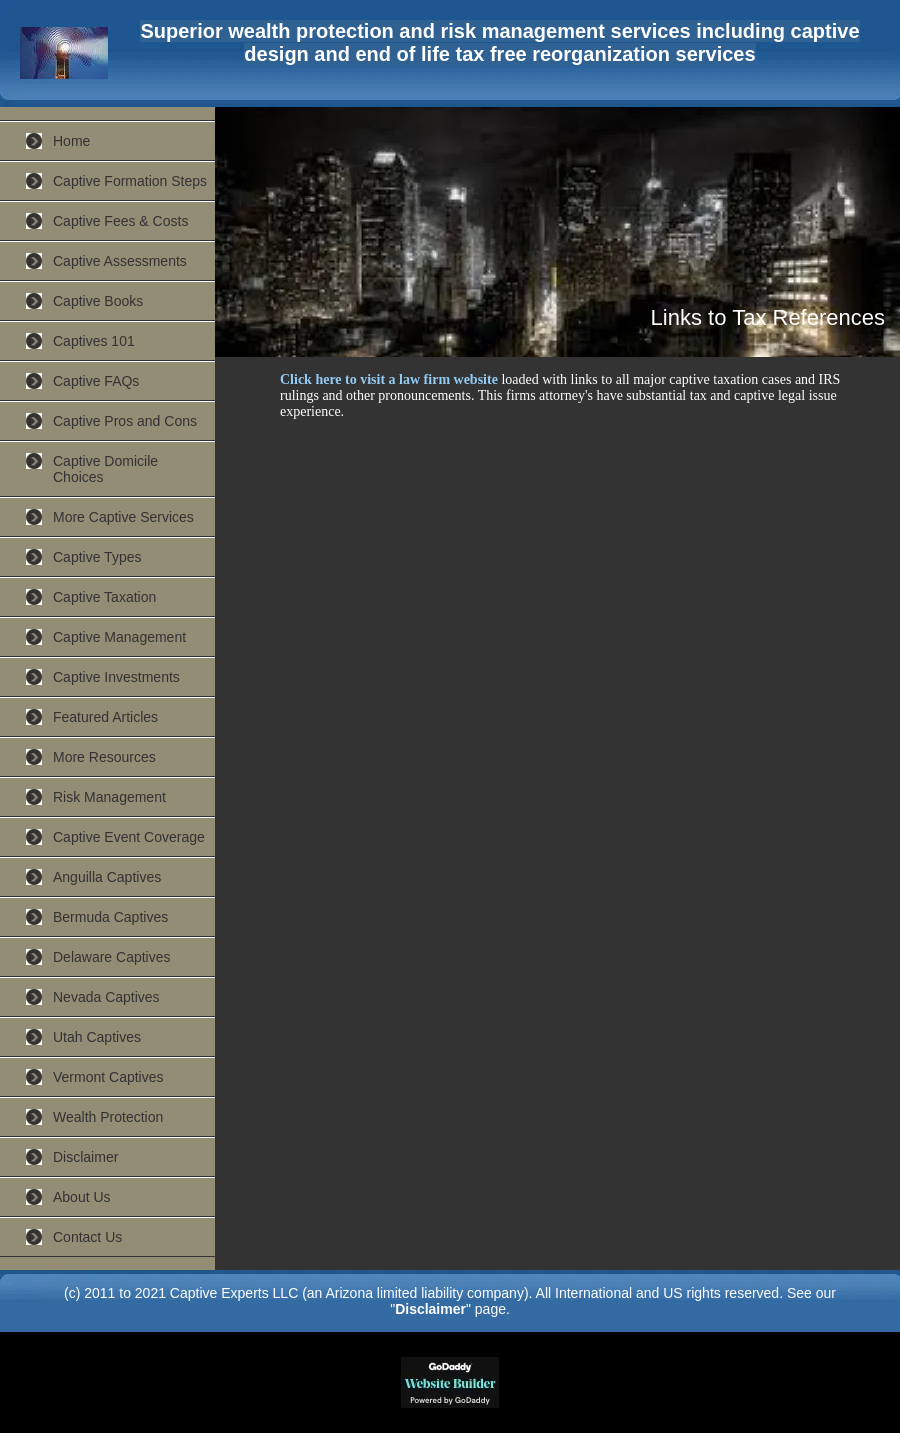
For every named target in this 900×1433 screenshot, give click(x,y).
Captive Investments (116, 677)
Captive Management (119, 637)
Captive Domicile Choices (105, 469)
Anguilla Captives (107, 877)
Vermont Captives (108, 1077)
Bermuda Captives (110, 917)
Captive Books (98, 301)
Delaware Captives (112, 957)
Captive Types (97, 557)
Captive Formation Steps (130, 181)
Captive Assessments (120, 261)
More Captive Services (123, 517)
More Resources (104, 757)
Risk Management (109, 797)
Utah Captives (97, 1037)
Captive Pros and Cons (125, 421)
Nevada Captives (106, 997)
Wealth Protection (108, 1117)
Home (71, 141)
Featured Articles (105, 717)
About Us (82, 1197)
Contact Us (87, 1237)
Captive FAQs (96, 381)
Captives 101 (94, 341)
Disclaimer (85, 1157)
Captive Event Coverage (129, 837)
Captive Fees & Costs (120, 221)
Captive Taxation (104, 597)
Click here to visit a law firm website (389, 379)
